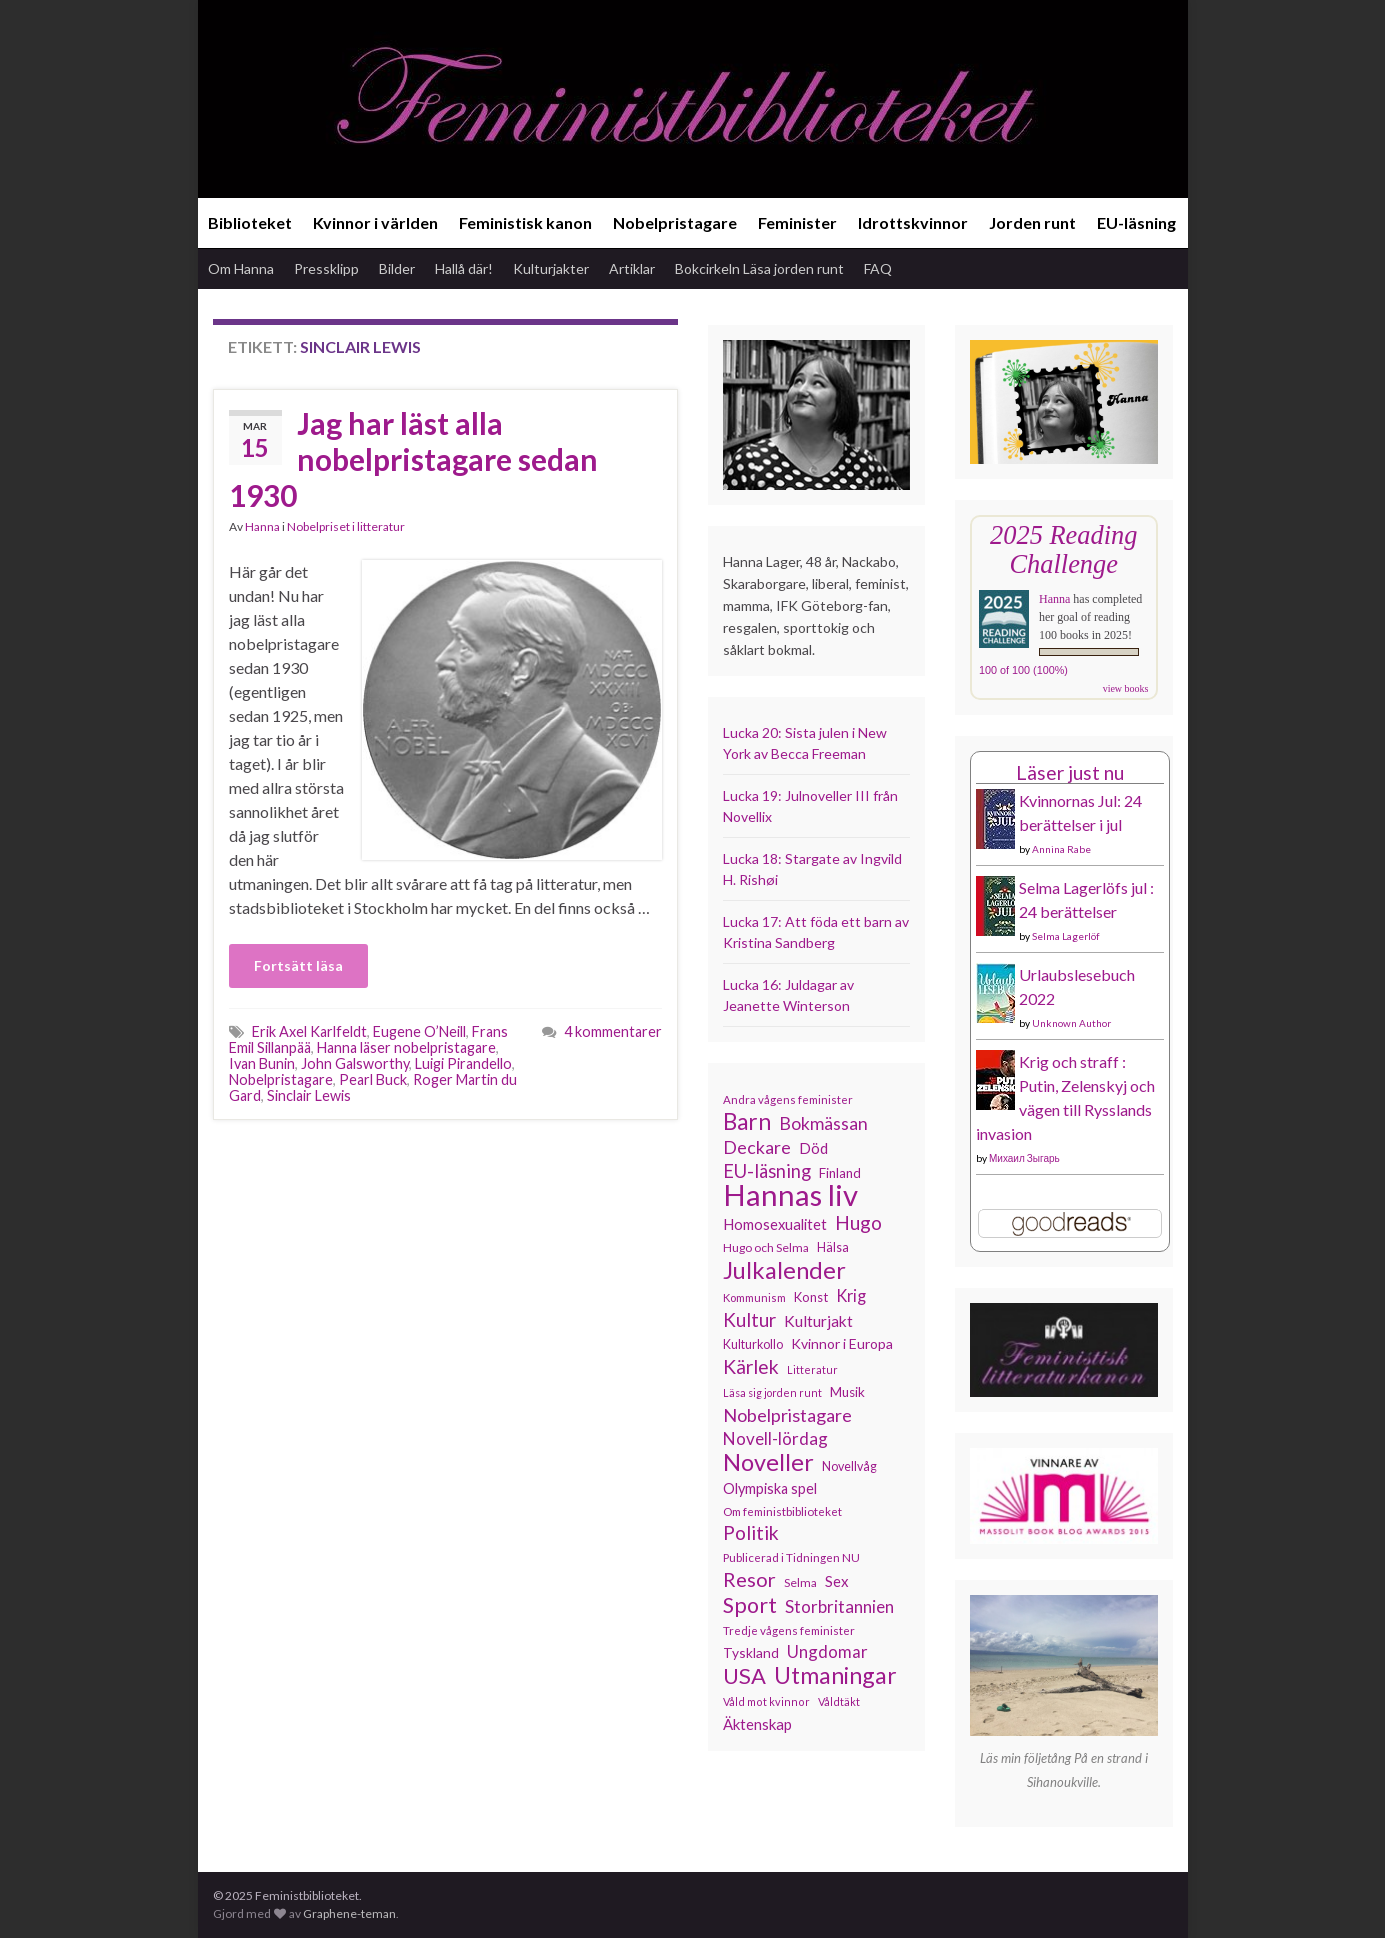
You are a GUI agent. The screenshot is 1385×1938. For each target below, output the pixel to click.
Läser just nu (1070, 772)
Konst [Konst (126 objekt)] (811, 1297)
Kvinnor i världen (375, 222)
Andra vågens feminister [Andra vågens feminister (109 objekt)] (788, 1099)
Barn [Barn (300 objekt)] (747, 1122)
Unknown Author (1071, 1023)
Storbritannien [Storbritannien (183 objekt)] (839, 1606)
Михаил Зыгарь (1024, 1158)
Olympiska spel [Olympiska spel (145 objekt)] (770, 1488)
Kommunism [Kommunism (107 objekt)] (754, 1297)
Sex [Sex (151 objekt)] (837, 1581)
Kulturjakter (551, 268)
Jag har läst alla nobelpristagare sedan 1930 (413, 459)
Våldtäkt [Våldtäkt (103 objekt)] (839, 1701)
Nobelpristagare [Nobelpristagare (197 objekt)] (787, 1415)
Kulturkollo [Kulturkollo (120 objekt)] (753, 1344)
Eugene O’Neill (419, 1031)
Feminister (797, 222)
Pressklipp (326, 268)
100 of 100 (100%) (1023, 670)
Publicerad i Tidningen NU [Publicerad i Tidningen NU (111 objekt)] (791, 1557)
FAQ (878, 268)
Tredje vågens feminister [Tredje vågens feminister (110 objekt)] (789, 1630)
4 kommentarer (613, 1031)
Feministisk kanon (525, 222)
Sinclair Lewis (309, 1095)
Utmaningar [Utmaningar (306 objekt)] (835, 1675)
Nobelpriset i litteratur (346, 526)
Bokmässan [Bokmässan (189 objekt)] (823, 1123)
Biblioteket (250, 222)
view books (1126, 688)
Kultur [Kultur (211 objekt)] (749, 1320)
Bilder (397, 268)
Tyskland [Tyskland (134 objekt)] (751, 1652)
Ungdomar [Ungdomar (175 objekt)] (827, 1651)
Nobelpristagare (675, 222)
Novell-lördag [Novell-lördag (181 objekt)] (775, 1438)
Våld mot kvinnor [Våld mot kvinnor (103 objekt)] (766, 1701)
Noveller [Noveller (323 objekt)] (768, 1462)
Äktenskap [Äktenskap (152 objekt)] (757, 1724)
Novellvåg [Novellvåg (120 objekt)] (849, 1466)
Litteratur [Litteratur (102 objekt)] (812, 1369)
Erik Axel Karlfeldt (309, 1031)
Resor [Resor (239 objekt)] (749, 1579)
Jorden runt (1032, 222)
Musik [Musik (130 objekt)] (847, 1392)
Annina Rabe (1061, 849)
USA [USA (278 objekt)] (744, 1676)
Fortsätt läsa (298, 965)
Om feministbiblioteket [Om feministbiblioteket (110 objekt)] (782, 1511)
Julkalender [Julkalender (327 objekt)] (784, 1270)
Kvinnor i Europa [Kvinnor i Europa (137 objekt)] (842, 1343)
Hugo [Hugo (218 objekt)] (858, 1223)
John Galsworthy (355, 1063)
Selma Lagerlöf (1066, 936)
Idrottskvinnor (913, 222)
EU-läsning (1136, 222)
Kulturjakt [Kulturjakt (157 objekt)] (818, 1321)
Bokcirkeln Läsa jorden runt (759, 268)
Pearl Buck (373, 1079)
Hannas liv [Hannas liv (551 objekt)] (790, 1195)
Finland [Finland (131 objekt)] (840, 1173)
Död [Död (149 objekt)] (813, 1148)
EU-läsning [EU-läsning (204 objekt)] (767, 1171)
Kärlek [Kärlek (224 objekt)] (751, 1367)
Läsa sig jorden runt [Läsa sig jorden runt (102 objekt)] (772, 1392)
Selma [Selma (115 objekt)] (800, 1582)
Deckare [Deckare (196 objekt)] (757, 1147)
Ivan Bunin (262, 1063)
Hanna (262, 526)
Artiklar (632, 268)
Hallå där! (464, 268)
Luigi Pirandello (463, 1063)
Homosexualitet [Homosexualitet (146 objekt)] (775, 1224)
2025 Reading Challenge (1063, 549)
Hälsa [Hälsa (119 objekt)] (833, 1247)
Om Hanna (241, 268)
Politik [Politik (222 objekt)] (751, 1533)
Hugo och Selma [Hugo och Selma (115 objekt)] (766, 1247)
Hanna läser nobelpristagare (406, 1047)
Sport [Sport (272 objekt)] (750, 1605)
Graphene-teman (349, 1913)
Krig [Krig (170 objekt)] (851, 1295)
